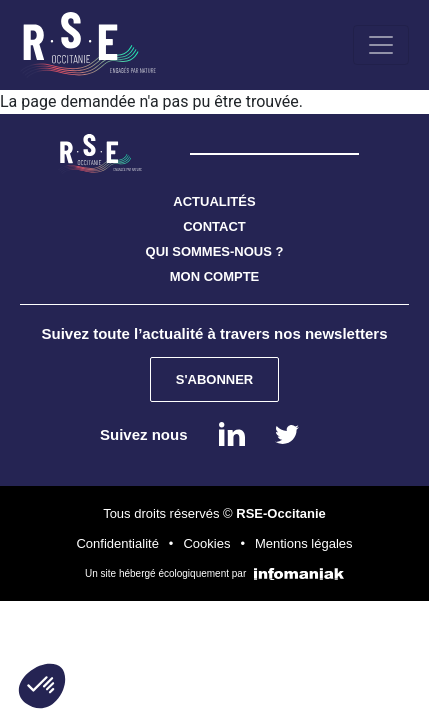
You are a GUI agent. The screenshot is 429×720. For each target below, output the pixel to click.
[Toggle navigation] (381, 45)
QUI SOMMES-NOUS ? (215, 251)
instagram (287, 434)
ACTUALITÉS (214, 201)
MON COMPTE (215, 276)
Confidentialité (117, 543)
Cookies (206, 543)
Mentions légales (304, 543)
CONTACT (214, 226)
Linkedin (232, 434)
